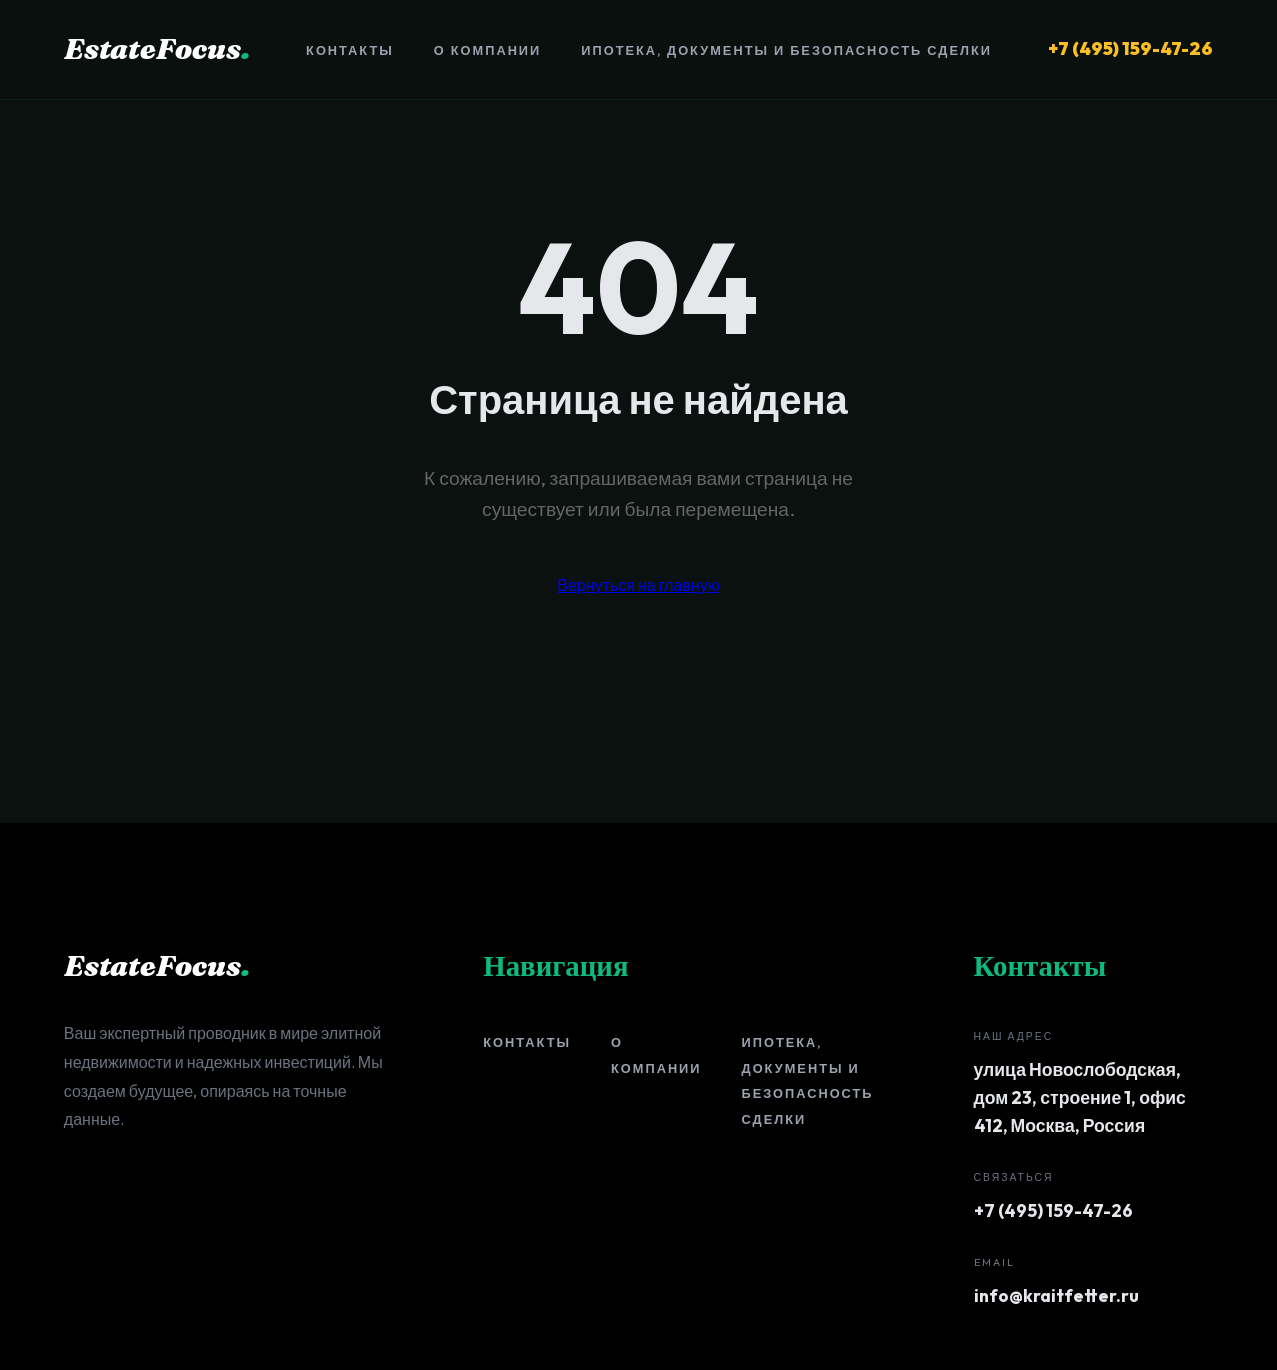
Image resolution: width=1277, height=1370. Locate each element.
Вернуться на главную (638, 585)
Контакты (350, 50)
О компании (487, 50)
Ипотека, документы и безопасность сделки (786, 50)
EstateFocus (157, 48)
